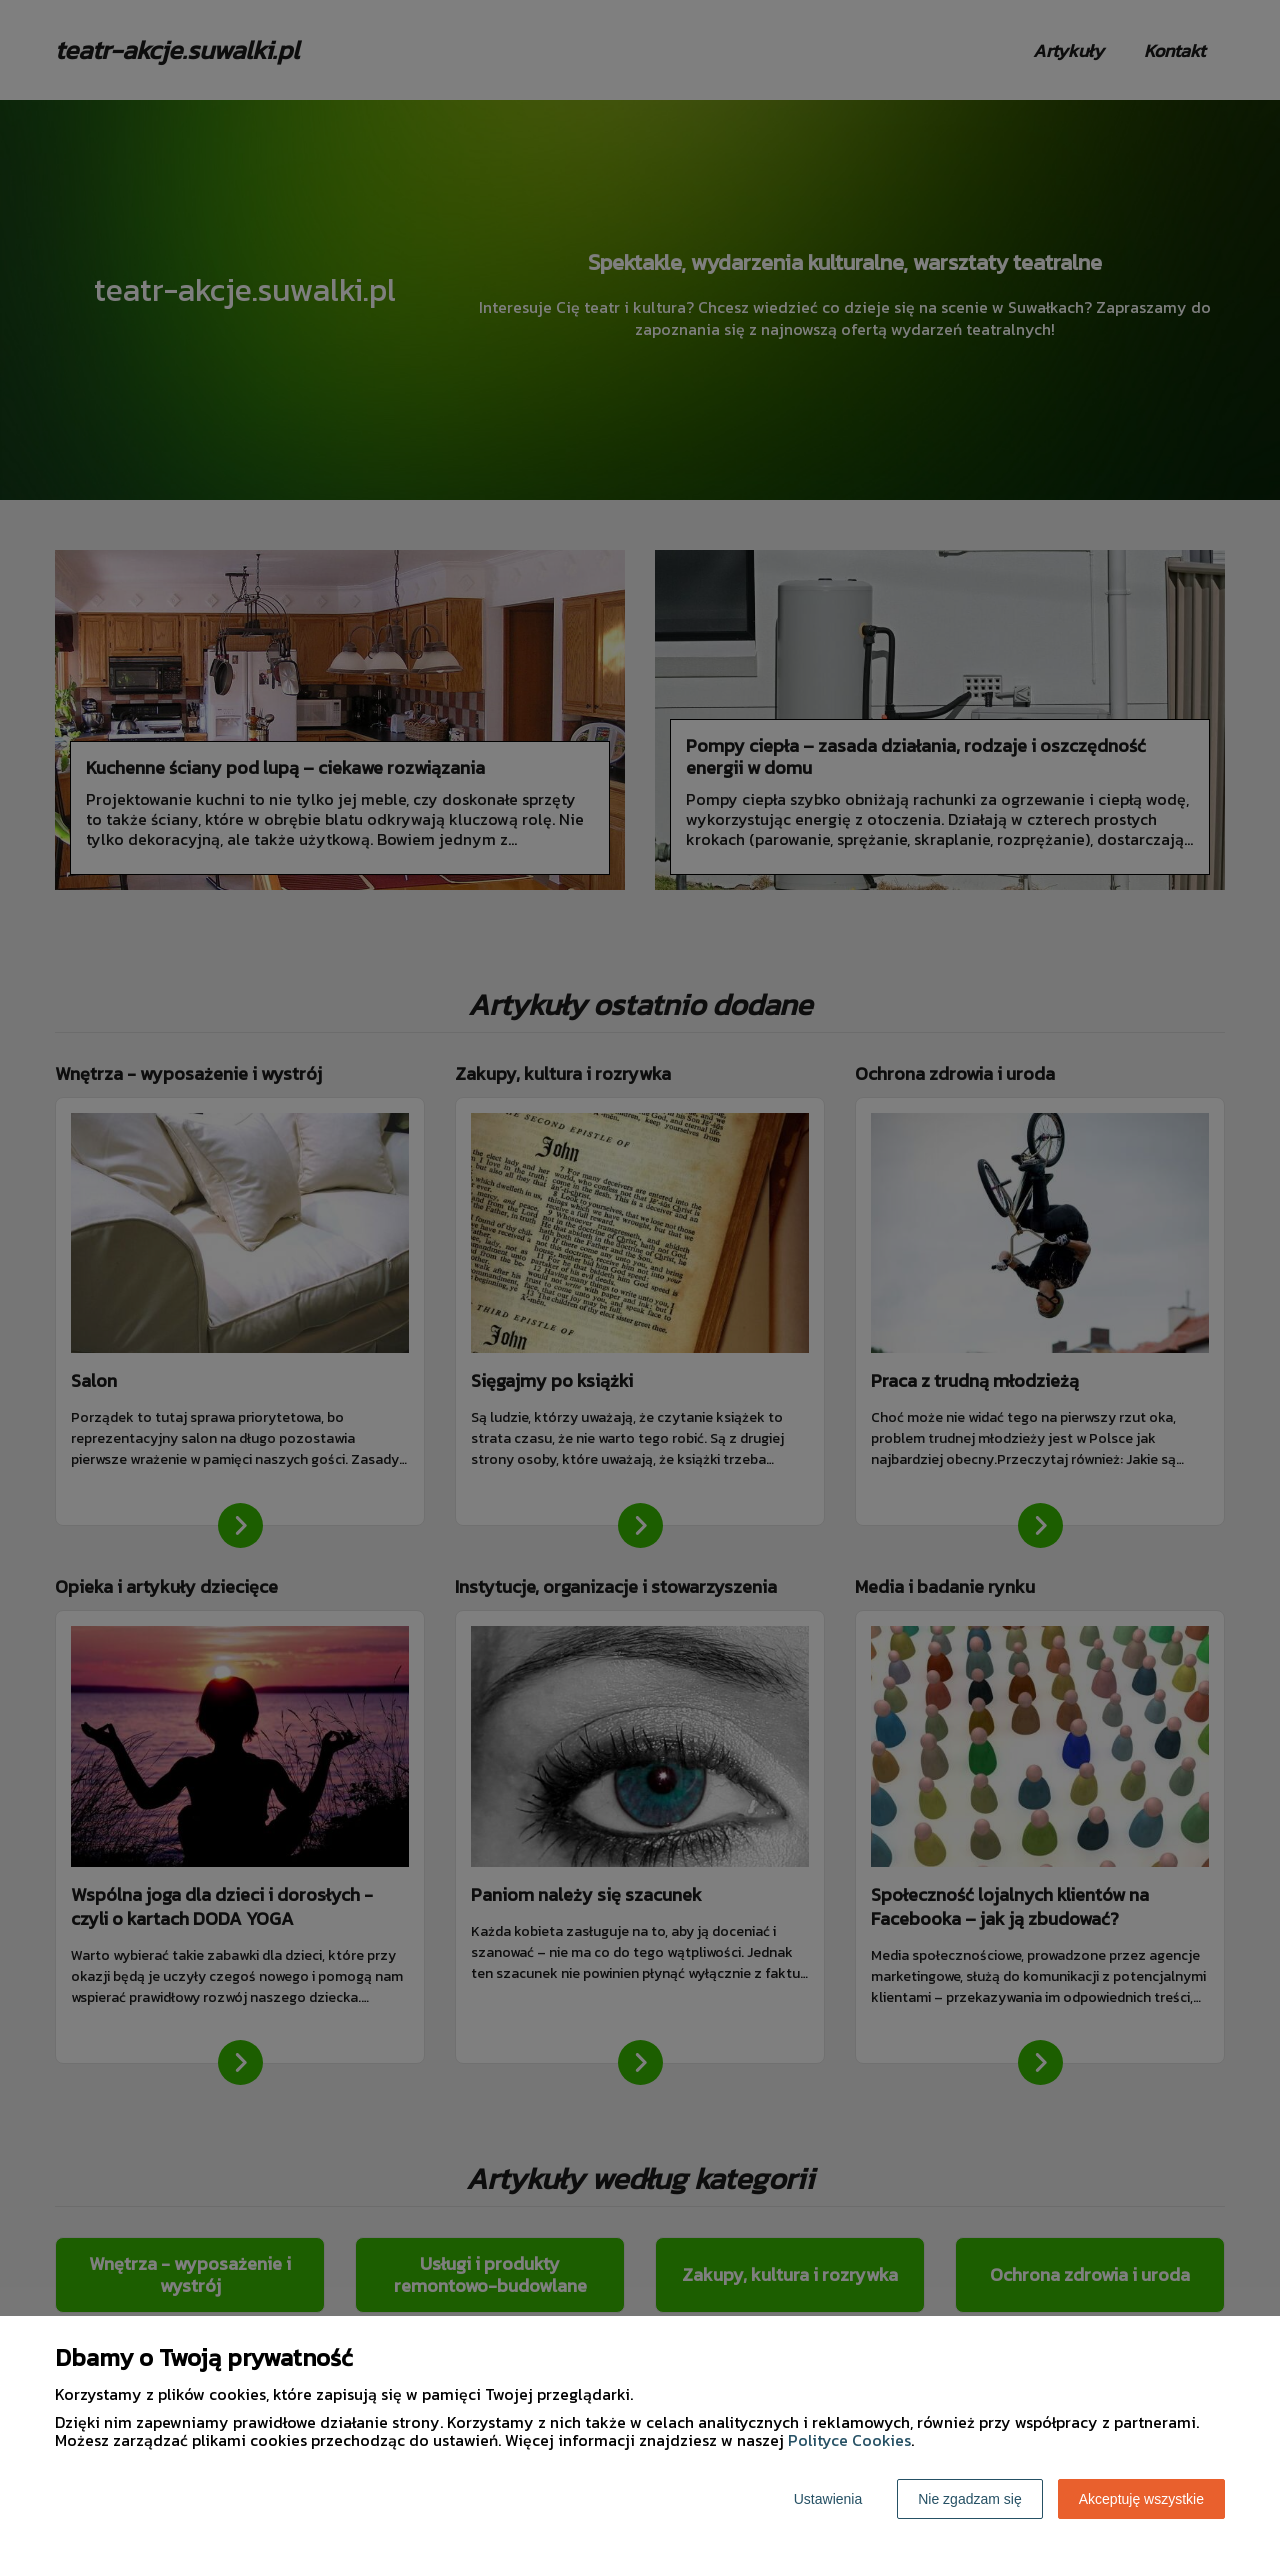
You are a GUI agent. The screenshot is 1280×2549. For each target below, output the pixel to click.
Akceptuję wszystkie (1141, 2499)
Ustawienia (828, 2499)
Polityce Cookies (849, 2440)
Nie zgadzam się (970, 2499)
